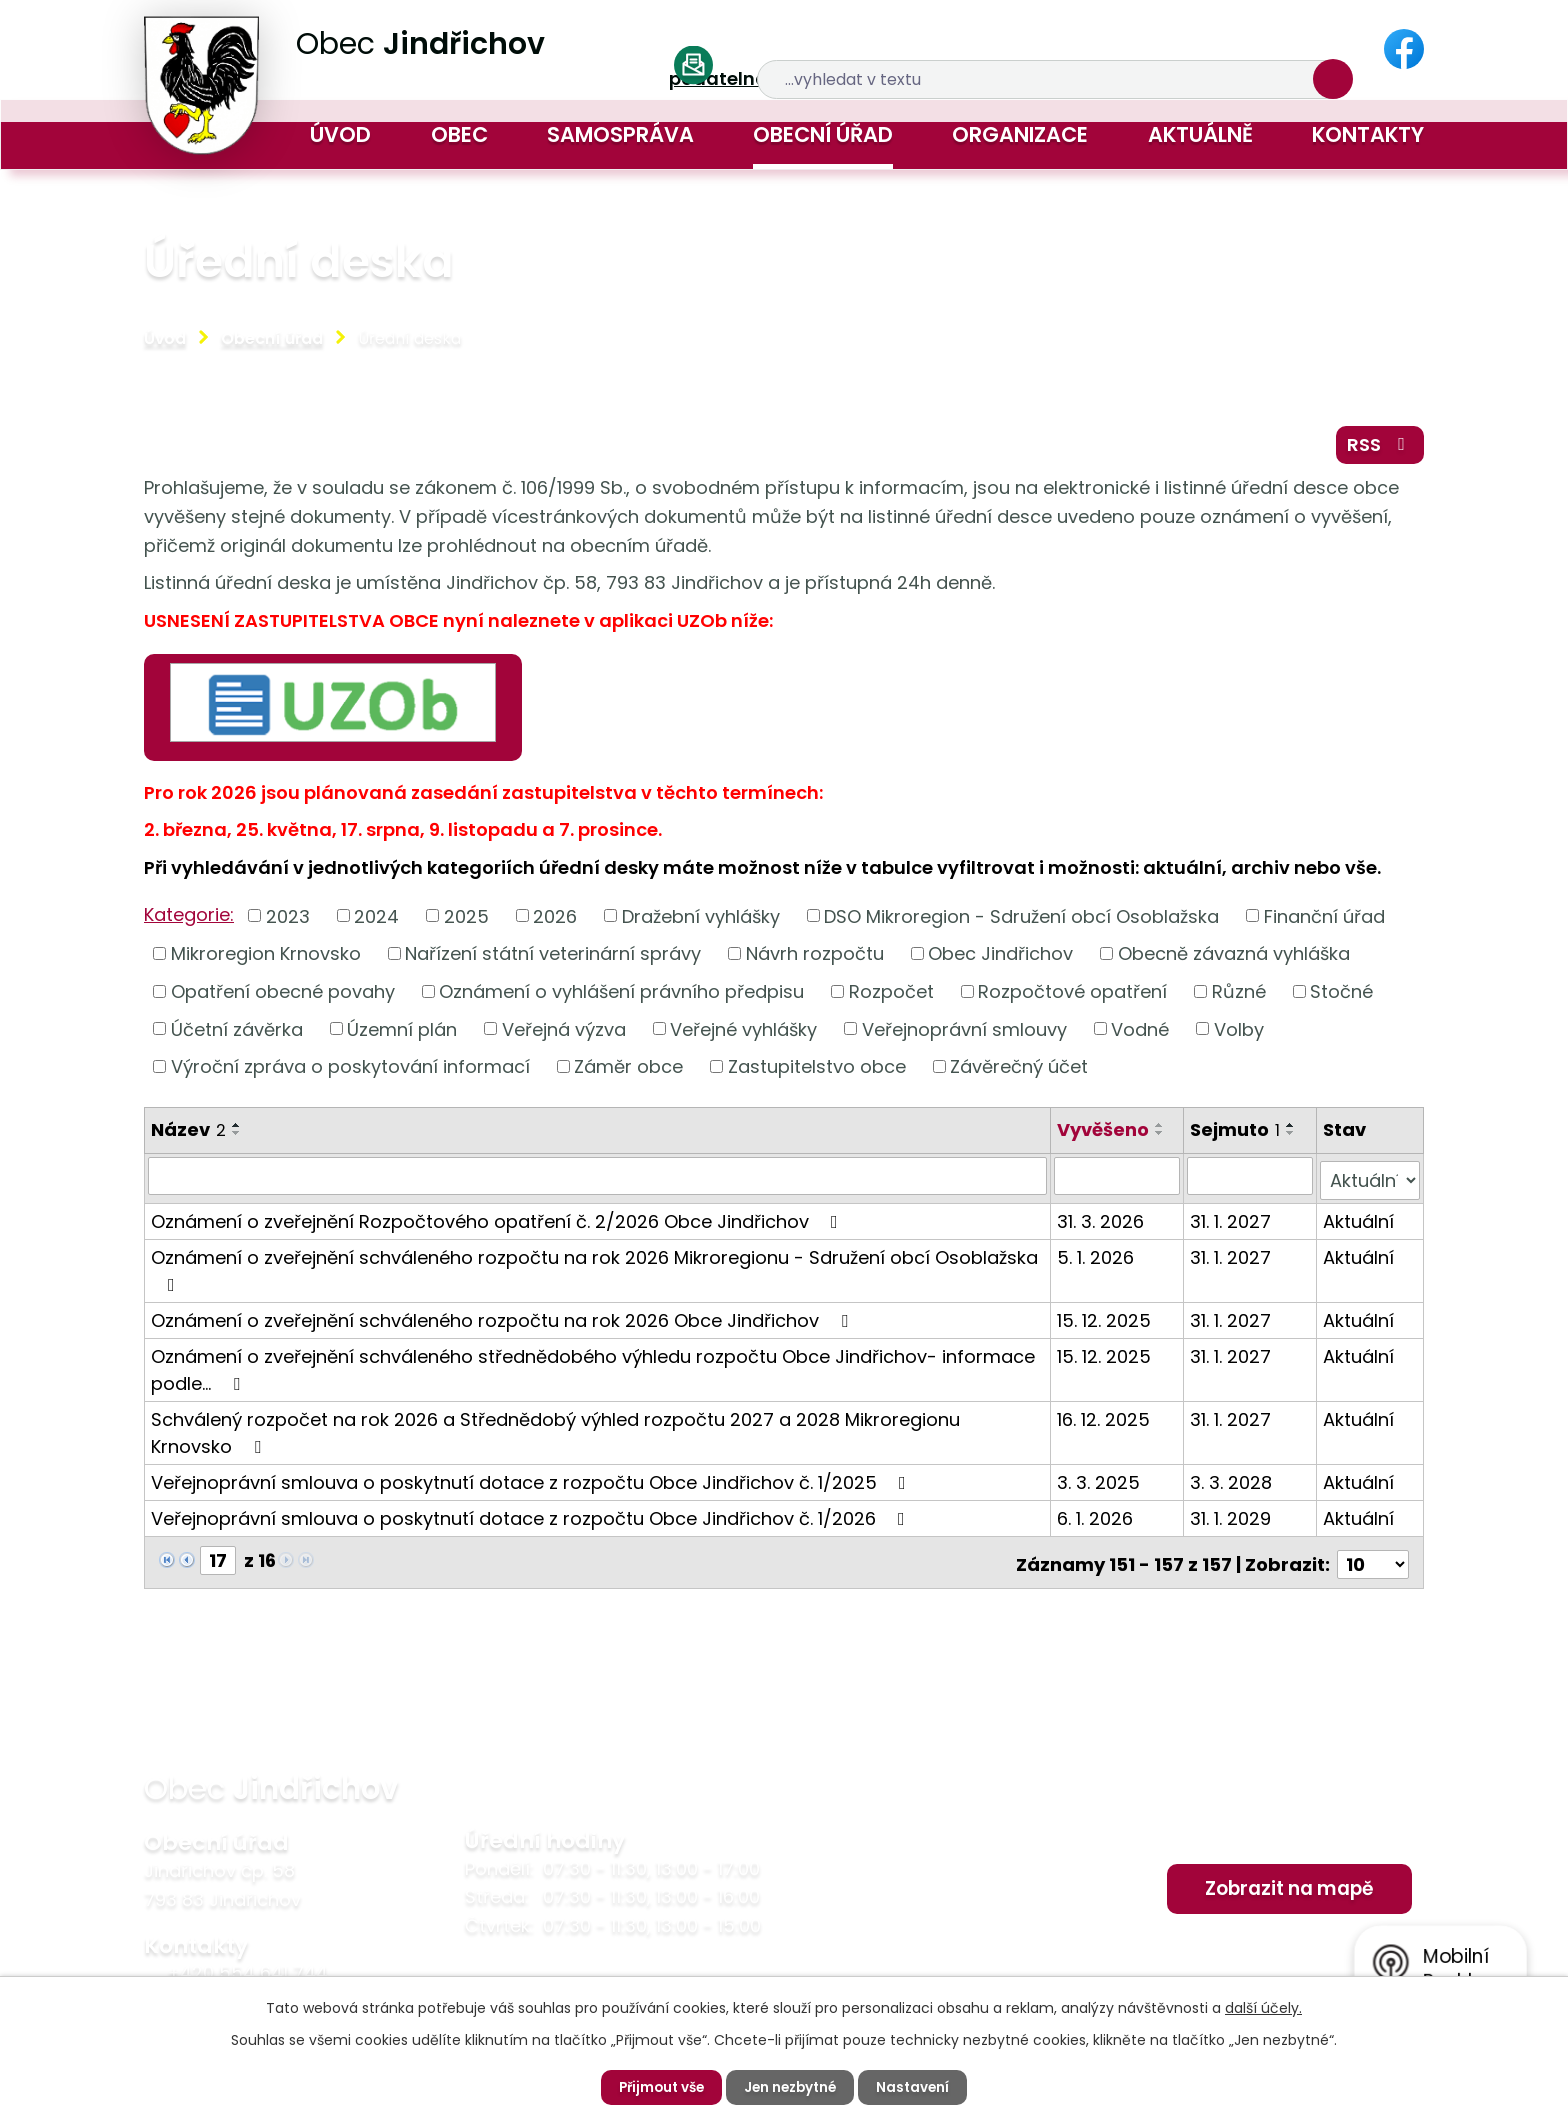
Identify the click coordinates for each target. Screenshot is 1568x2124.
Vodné (1140, 1033)
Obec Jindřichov (1000, 957)
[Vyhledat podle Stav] (1370, 1180)
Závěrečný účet (1019, 1070)
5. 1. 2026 (1097, 1256)
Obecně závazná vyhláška (1234, 957)
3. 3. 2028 (1232, 1481)
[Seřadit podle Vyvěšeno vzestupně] (1162, 1129)
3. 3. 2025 (1100, 1481)
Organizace (1020, 134)
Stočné (1341, 995)
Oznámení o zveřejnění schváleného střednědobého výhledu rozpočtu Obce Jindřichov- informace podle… (593, 1369)
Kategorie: (189, 918)
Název (188, 1133)
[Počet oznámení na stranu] (1373, 1559)
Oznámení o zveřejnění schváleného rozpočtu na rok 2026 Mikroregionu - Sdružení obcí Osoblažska (594, 1268)
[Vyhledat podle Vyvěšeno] (1119, 1180)
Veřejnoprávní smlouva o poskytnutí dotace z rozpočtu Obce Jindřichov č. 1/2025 (532, 1481)
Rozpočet (891, 995)
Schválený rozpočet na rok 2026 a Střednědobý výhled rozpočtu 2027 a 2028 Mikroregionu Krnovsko (555, 1432)
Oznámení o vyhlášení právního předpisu (621, 995)
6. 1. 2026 (1097, 1517)
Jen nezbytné (792, 2087)
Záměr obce (628, 1070)
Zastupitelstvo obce (817, 1070)
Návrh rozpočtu (815, 957)
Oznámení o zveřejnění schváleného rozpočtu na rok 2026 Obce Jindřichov (503, 1319)
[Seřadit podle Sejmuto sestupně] (1292, 1137)
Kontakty (1368, 134)
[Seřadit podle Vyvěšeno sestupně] (1162, 1137)
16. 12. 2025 (1105, 1418)
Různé (1239, 995)
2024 (376, 920)
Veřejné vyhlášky (743, 1033)
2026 (555, 920)
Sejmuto (1236, 1133)
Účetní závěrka (237, 1033)
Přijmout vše (657, 2087)
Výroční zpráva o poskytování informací (350, 1070)
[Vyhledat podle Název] (598, 1180)
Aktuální (1359, 1220)
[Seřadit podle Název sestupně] (237, 1137)
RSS (1378, 447)
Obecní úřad (823, 134)
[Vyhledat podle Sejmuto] (1250, 1180)
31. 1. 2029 (1231, 1517)
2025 (466, 920)
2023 (288, 920)
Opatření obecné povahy (283, 995)
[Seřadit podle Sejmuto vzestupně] (1292, 1129)
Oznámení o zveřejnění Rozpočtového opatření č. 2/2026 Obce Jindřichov (498, 1220)
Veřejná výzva (564, 1033)
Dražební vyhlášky (701, 920)
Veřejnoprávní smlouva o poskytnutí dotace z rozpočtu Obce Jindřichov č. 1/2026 (532, 1517)
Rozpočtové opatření (1072, 995)
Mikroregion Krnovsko (266, 957)
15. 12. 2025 (1106, 1319)
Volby (1239, 1033)
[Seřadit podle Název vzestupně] (237, 1129)
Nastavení (918, 2087)
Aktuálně (1200, 134)
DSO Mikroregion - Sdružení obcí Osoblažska (1021, 920)
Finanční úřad (1324, 920)
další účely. (1263, 2007)
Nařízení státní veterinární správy (553, 957)
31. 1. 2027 (1231, 1220)
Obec (459, 134)
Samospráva (620, 134)
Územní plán (402, 1033)
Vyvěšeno (1105, 1133)
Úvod (340, 134)
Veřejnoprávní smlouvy (964, 1033)
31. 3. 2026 (1102, 1220)
